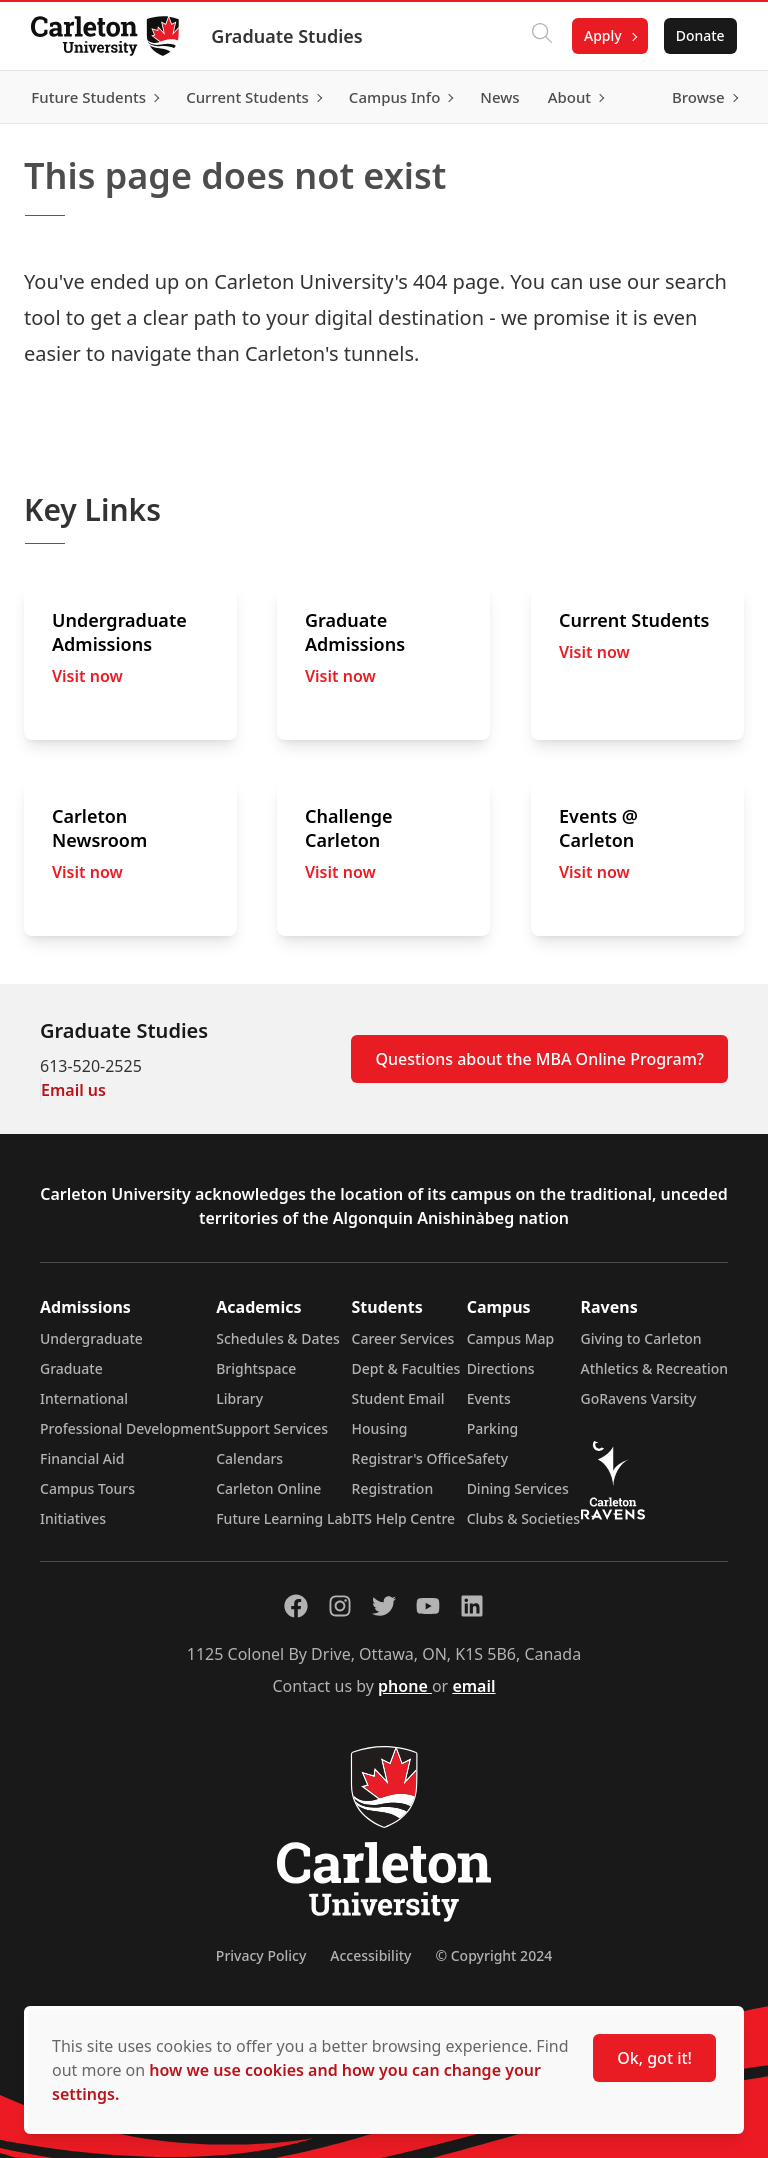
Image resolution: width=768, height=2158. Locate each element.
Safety (488, 1458)
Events (489, 1398)
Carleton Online (268, 1488)
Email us (73, 1090)
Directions (501, 1368)
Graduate (71, 1368)
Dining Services (518, 1488)
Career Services (403, 1338)
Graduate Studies (287, 36)
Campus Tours (87, 1488)
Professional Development (128, 1428)
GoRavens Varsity (639, 1398)
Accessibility (370, 1955)
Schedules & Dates (278, 1338)
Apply (602, 35)
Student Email (398, 1398)
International (84, 1398)
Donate (699, 35)
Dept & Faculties (406, 1368)
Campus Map (511, 1338)
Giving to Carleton (641, 1338)
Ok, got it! (654, 2058)
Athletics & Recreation (654, 1368)
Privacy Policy (261, 1955)
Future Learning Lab (283, 1518)
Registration (393, 1488)
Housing (380, 1428)
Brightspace (256, 1368)
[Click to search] (541, 36)
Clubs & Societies (523, 1518)
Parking (493, 1428)
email (473, 1686)
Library (239, 1398)
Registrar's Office (409, 1458)
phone (405, 1686)
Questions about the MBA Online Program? (539, 1059)
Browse (697, 97)
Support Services (272, 1428)
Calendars (249, 1458)
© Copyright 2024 (493, 1955)
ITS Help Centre (404, 1518)
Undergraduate (91, 1338)
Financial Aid (82, 1458)
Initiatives (73, 1518)
